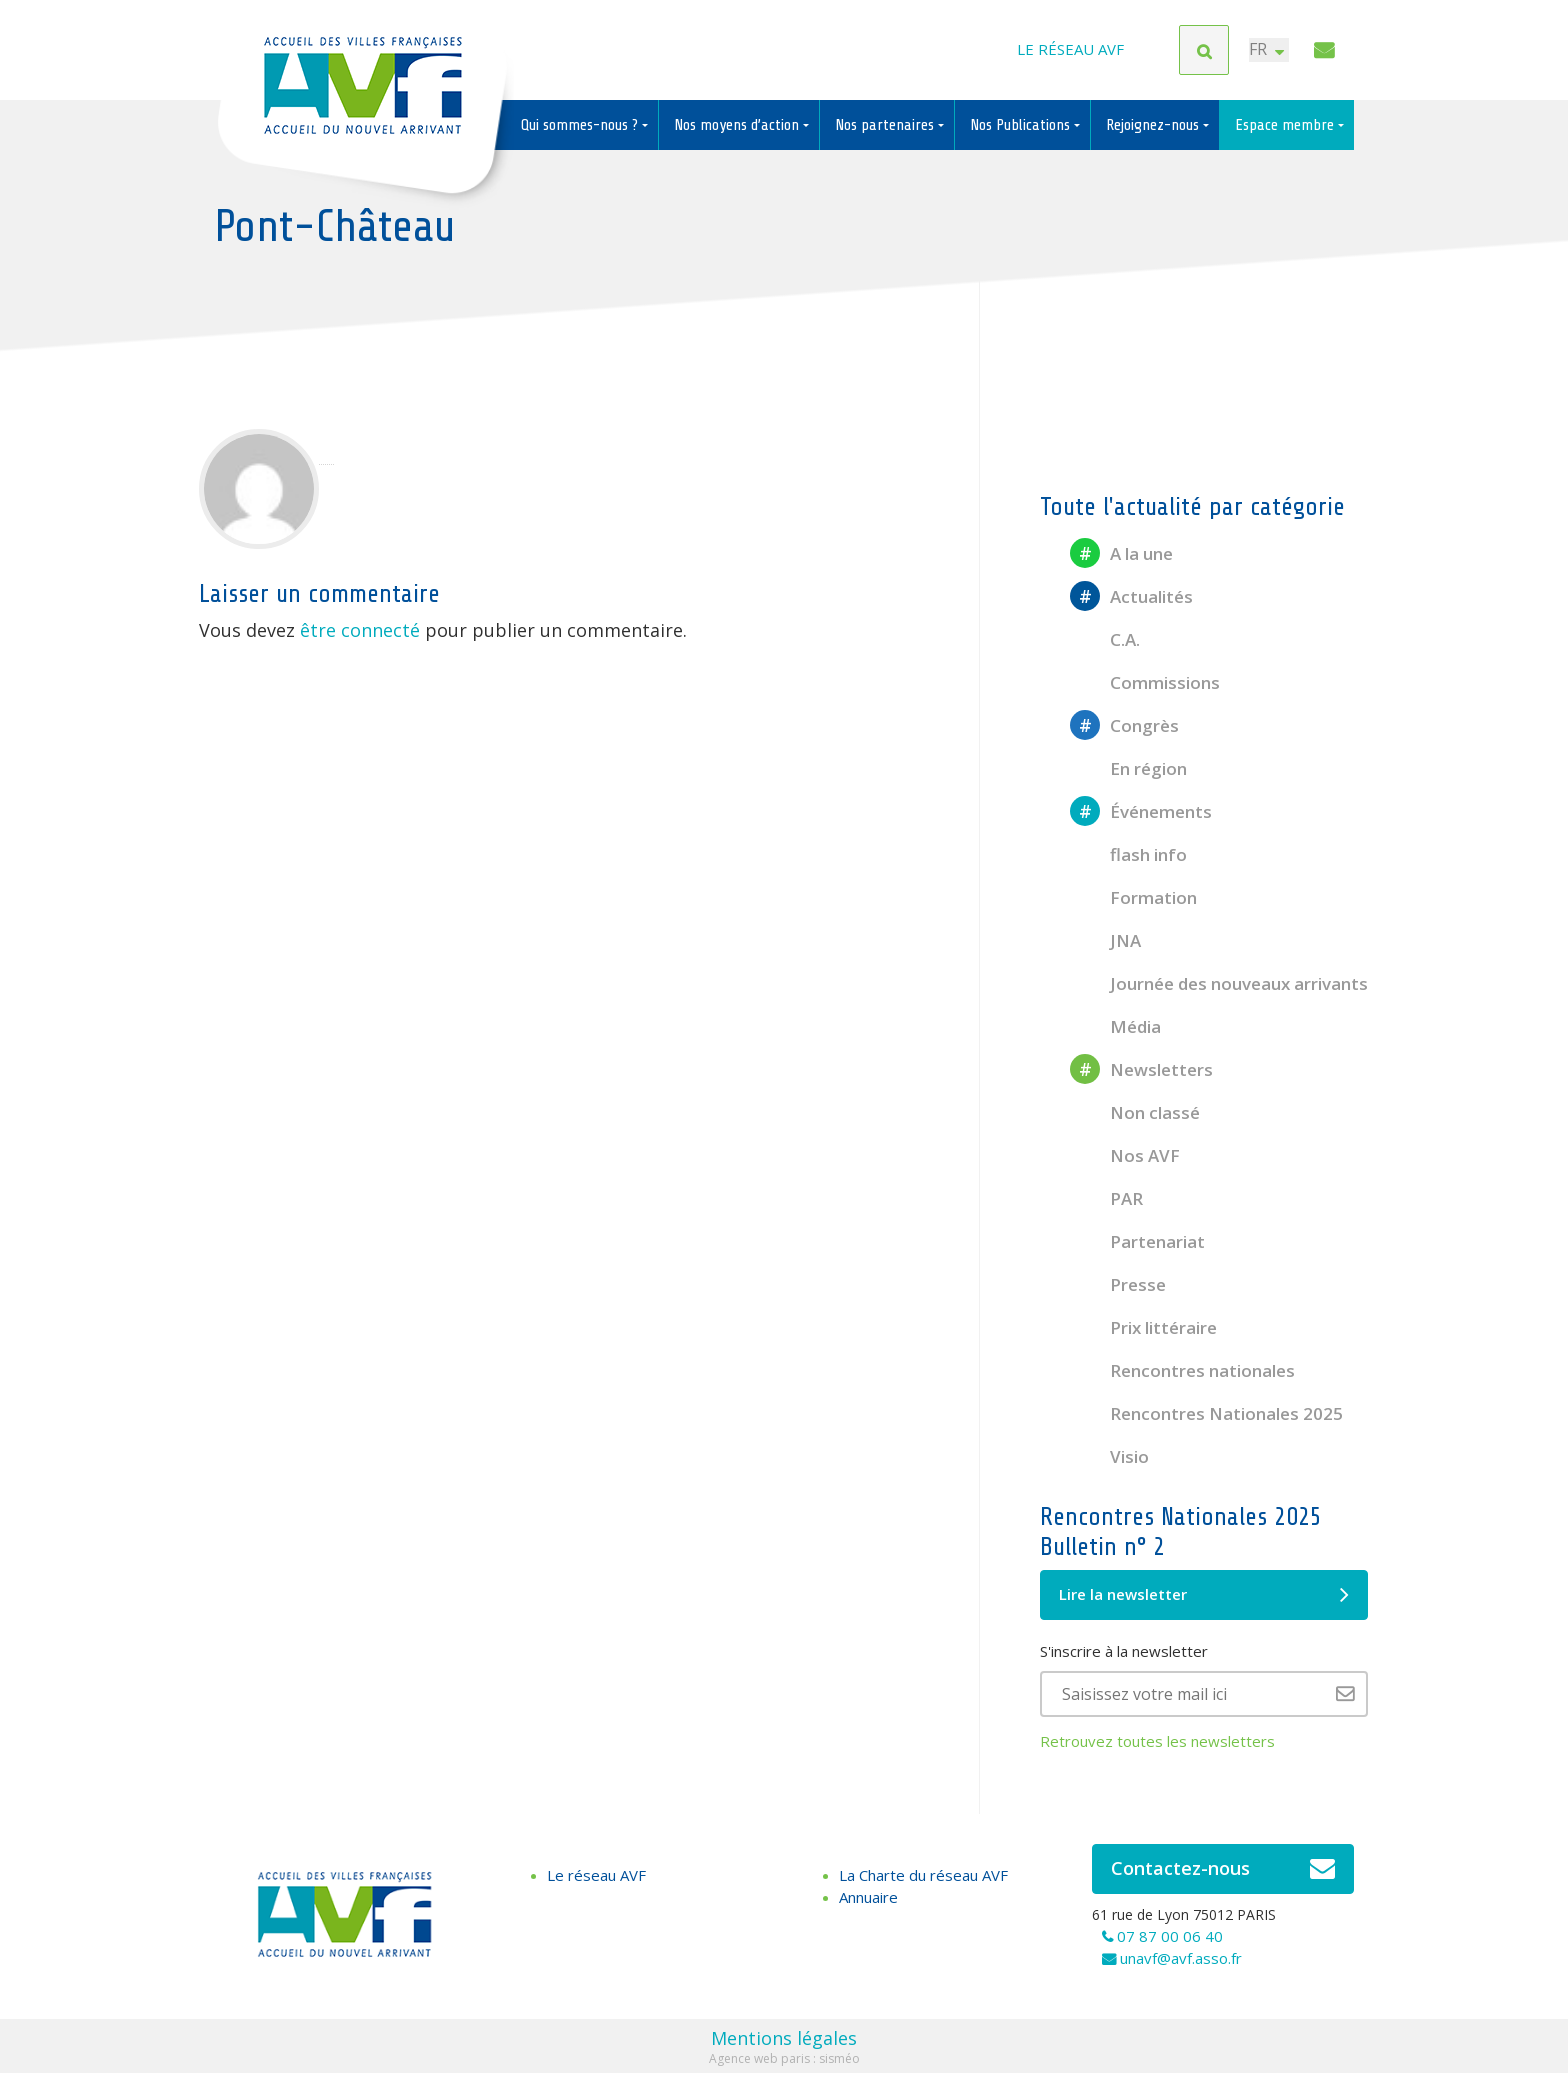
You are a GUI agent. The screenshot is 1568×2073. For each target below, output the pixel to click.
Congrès (1124, 725)
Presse (1118, 1284)
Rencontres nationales (1182, 1370)
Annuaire (868, 1897)
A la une (1121, 553)
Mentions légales (784, 2038)
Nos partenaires (886, 125)
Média (1115, 1026)
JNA (1105, 940)
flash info (1128, 854)
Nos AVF (1125, 1155)
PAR (1106, 1198)
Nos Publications (1022, 125)
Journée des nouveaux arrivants (1219, 983)
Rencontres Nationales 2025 (1206, 1413)
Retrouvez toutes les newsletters (1157, 1741)
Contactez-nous (1223, 1869)
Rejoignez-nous (1154, 125)
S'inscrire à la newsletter (1124, 1651)
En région (1128, 768)
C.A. (1105, 639)
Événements (1141, 811)
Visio (1109, 1456)
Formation (1133, 897)
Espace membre (1286, 125)
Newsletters (1141, 1069)
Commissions (1145, 682)
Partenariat (1137, 1241)
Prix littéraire (1143, 1327)
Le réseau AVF (1070, 50)
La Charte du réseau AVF (923, 1875)
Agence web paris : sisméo (784, 2058)
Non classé (1135, 1112)
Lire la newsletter (1204, 1595)
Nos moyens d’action (738, 125)
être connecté (360, 630)
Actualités (1131, 596)
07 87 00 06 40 (1170, 1936)
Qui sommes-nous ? (581, 125)
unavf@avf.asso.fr (1181, 1958)
